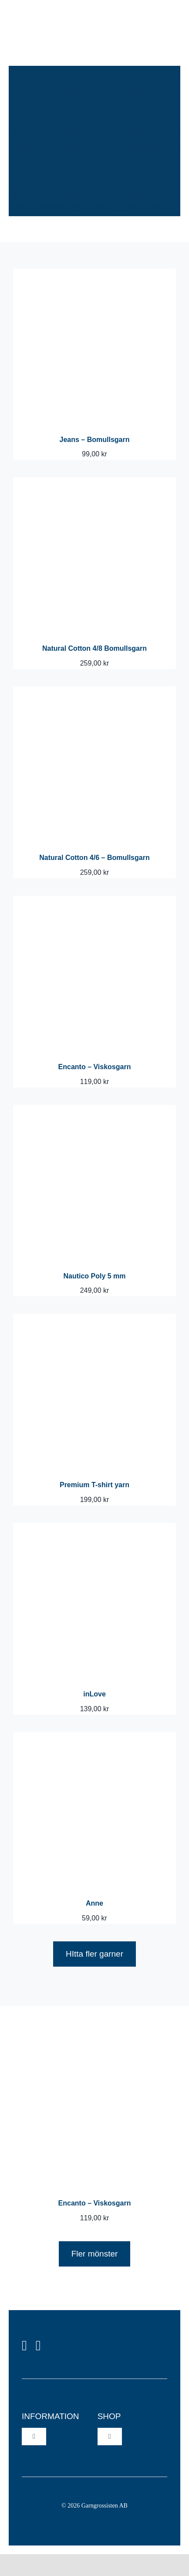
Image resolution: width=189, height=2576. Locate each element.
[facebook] (24, 2345)
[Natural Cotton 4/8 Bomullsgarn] (94, 483)
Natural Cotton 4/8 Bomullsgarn (94, 648)
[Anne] (94, 1738)
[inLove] (94, 1529)
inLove (94, 1694)
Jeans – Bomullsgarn (95, 439)
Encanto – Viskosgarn (94, 1067)
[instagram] (38, 2345)
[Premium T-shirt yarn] (94, 1319)
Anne (94, 1903)
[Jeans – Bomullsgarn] (94, 274)
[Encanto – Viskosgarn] (94, 901)
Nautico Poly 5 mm (94, 1276)
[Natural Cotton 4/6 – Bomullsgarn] (94, 692)
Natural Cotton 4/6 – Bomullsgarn (94, 857)
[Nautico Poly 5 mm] (94, 1111)
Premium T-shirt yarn (94, 1485)
